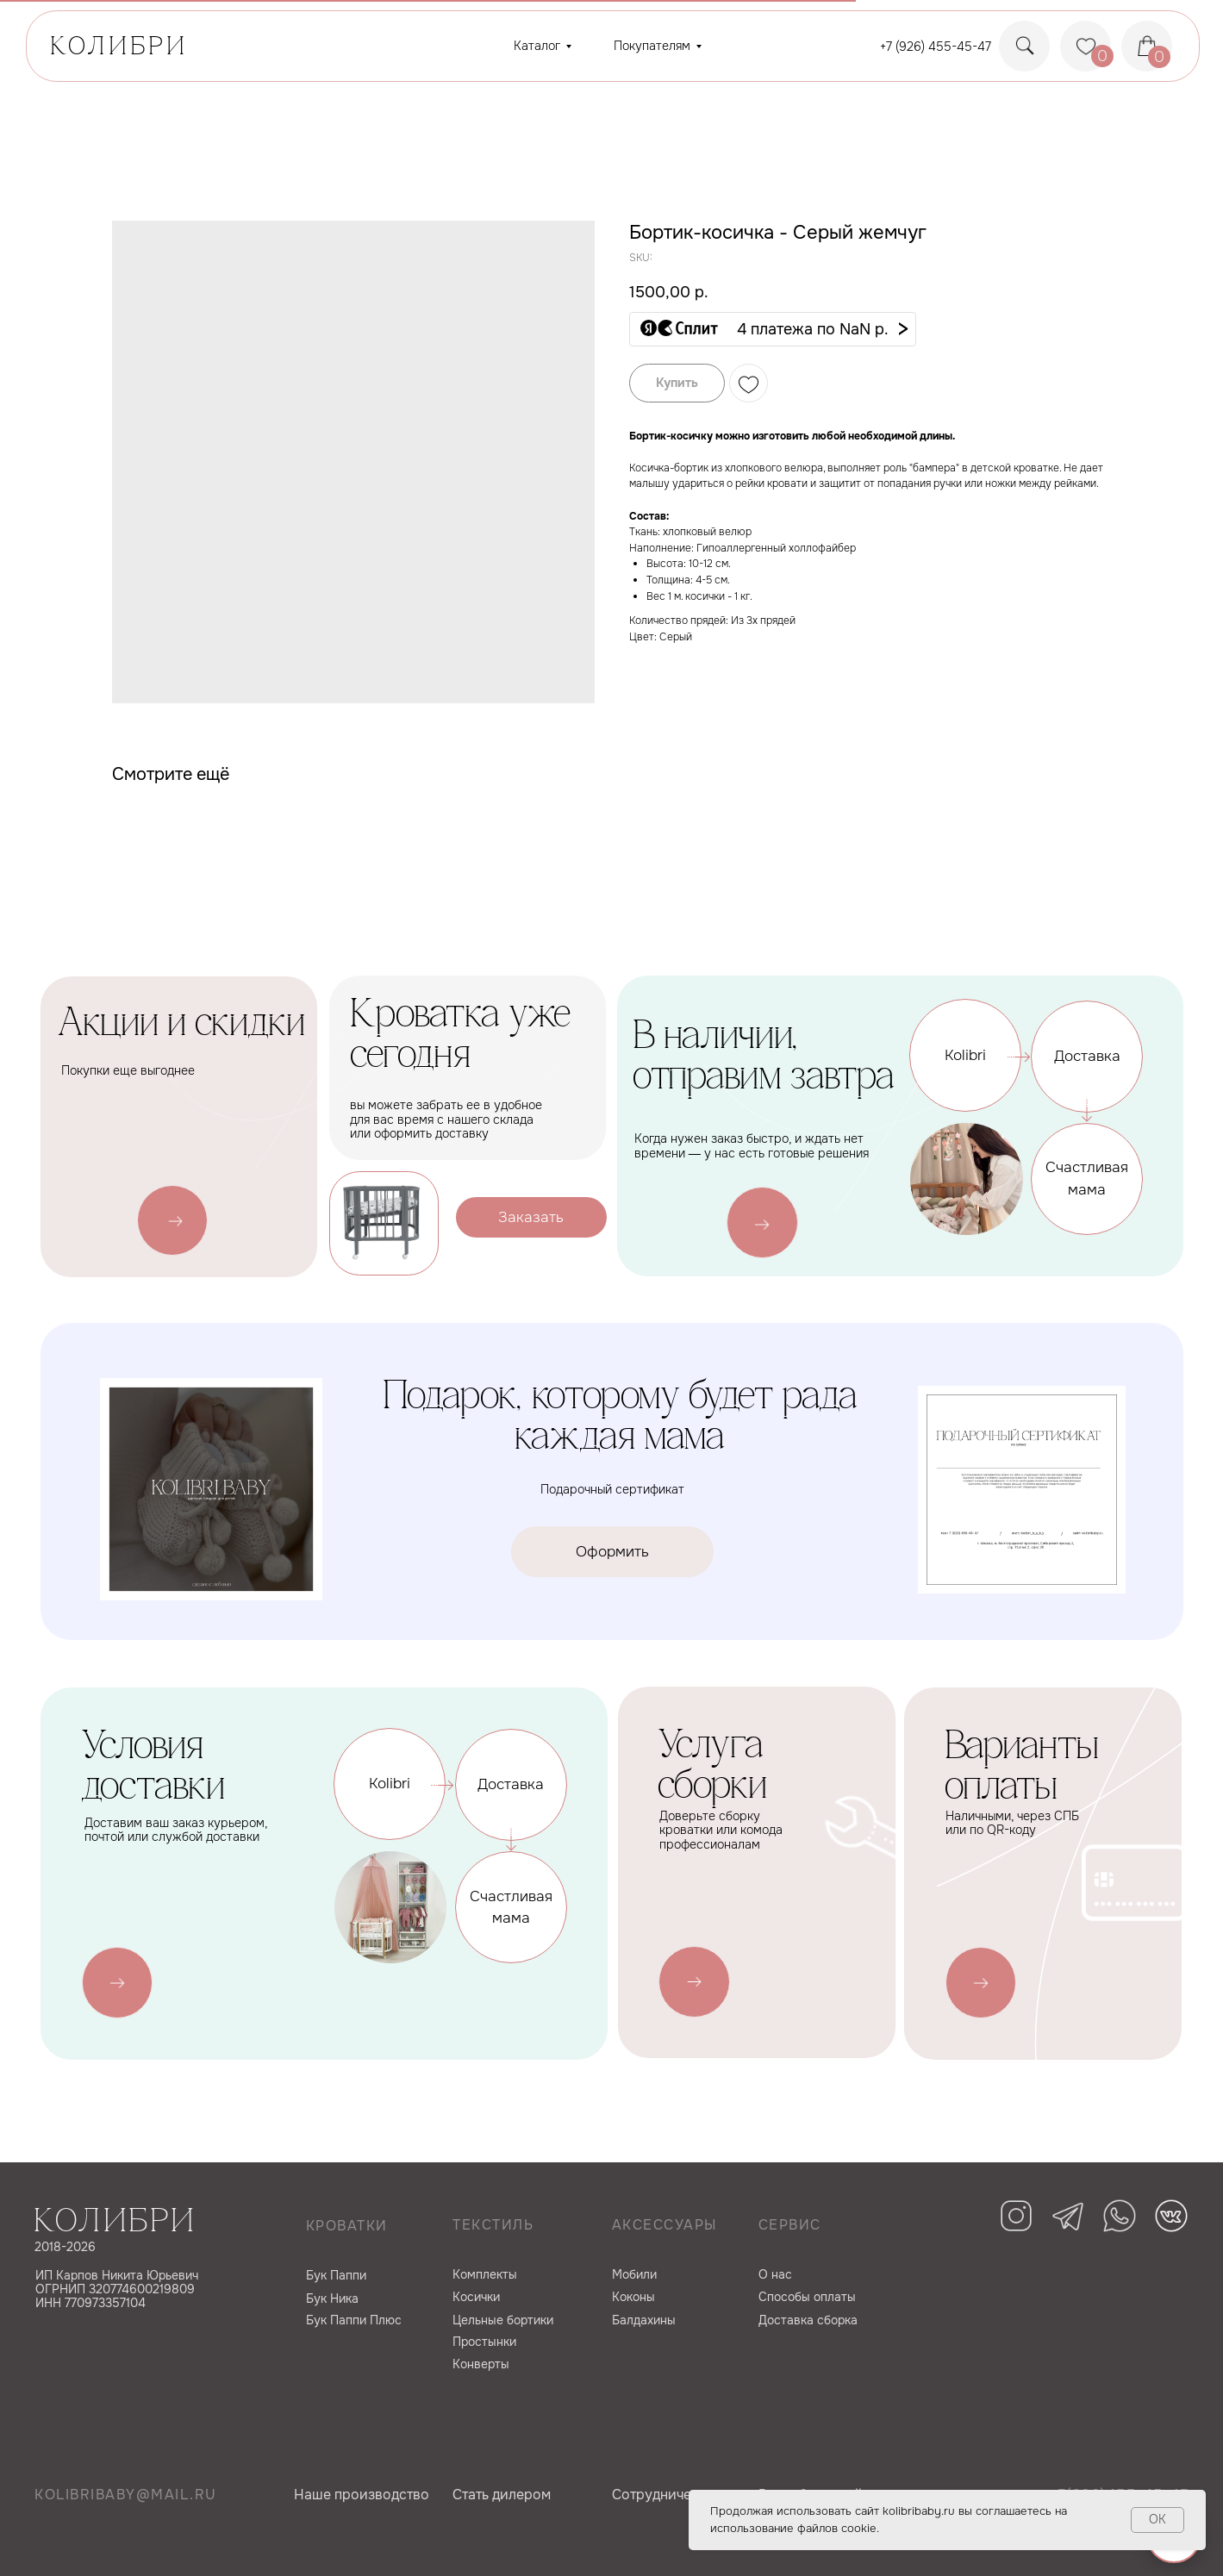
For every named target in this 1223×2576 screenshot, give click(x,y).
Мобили (634, 2274)
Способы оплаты (807, 2297)
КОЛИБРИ (119, 47)
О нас (775, 2274)
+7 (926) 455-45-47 (935, 46)
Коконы (633, 2297)
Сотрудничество (666, 2495)
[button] (772, 329)
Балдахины (644, 2320)
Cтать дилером (501, 2495)
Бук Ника (332, 2298)
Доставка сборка (808, 2320)
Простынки (484, 2341)
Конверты (480, 2364)
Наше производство (361, 2495)
